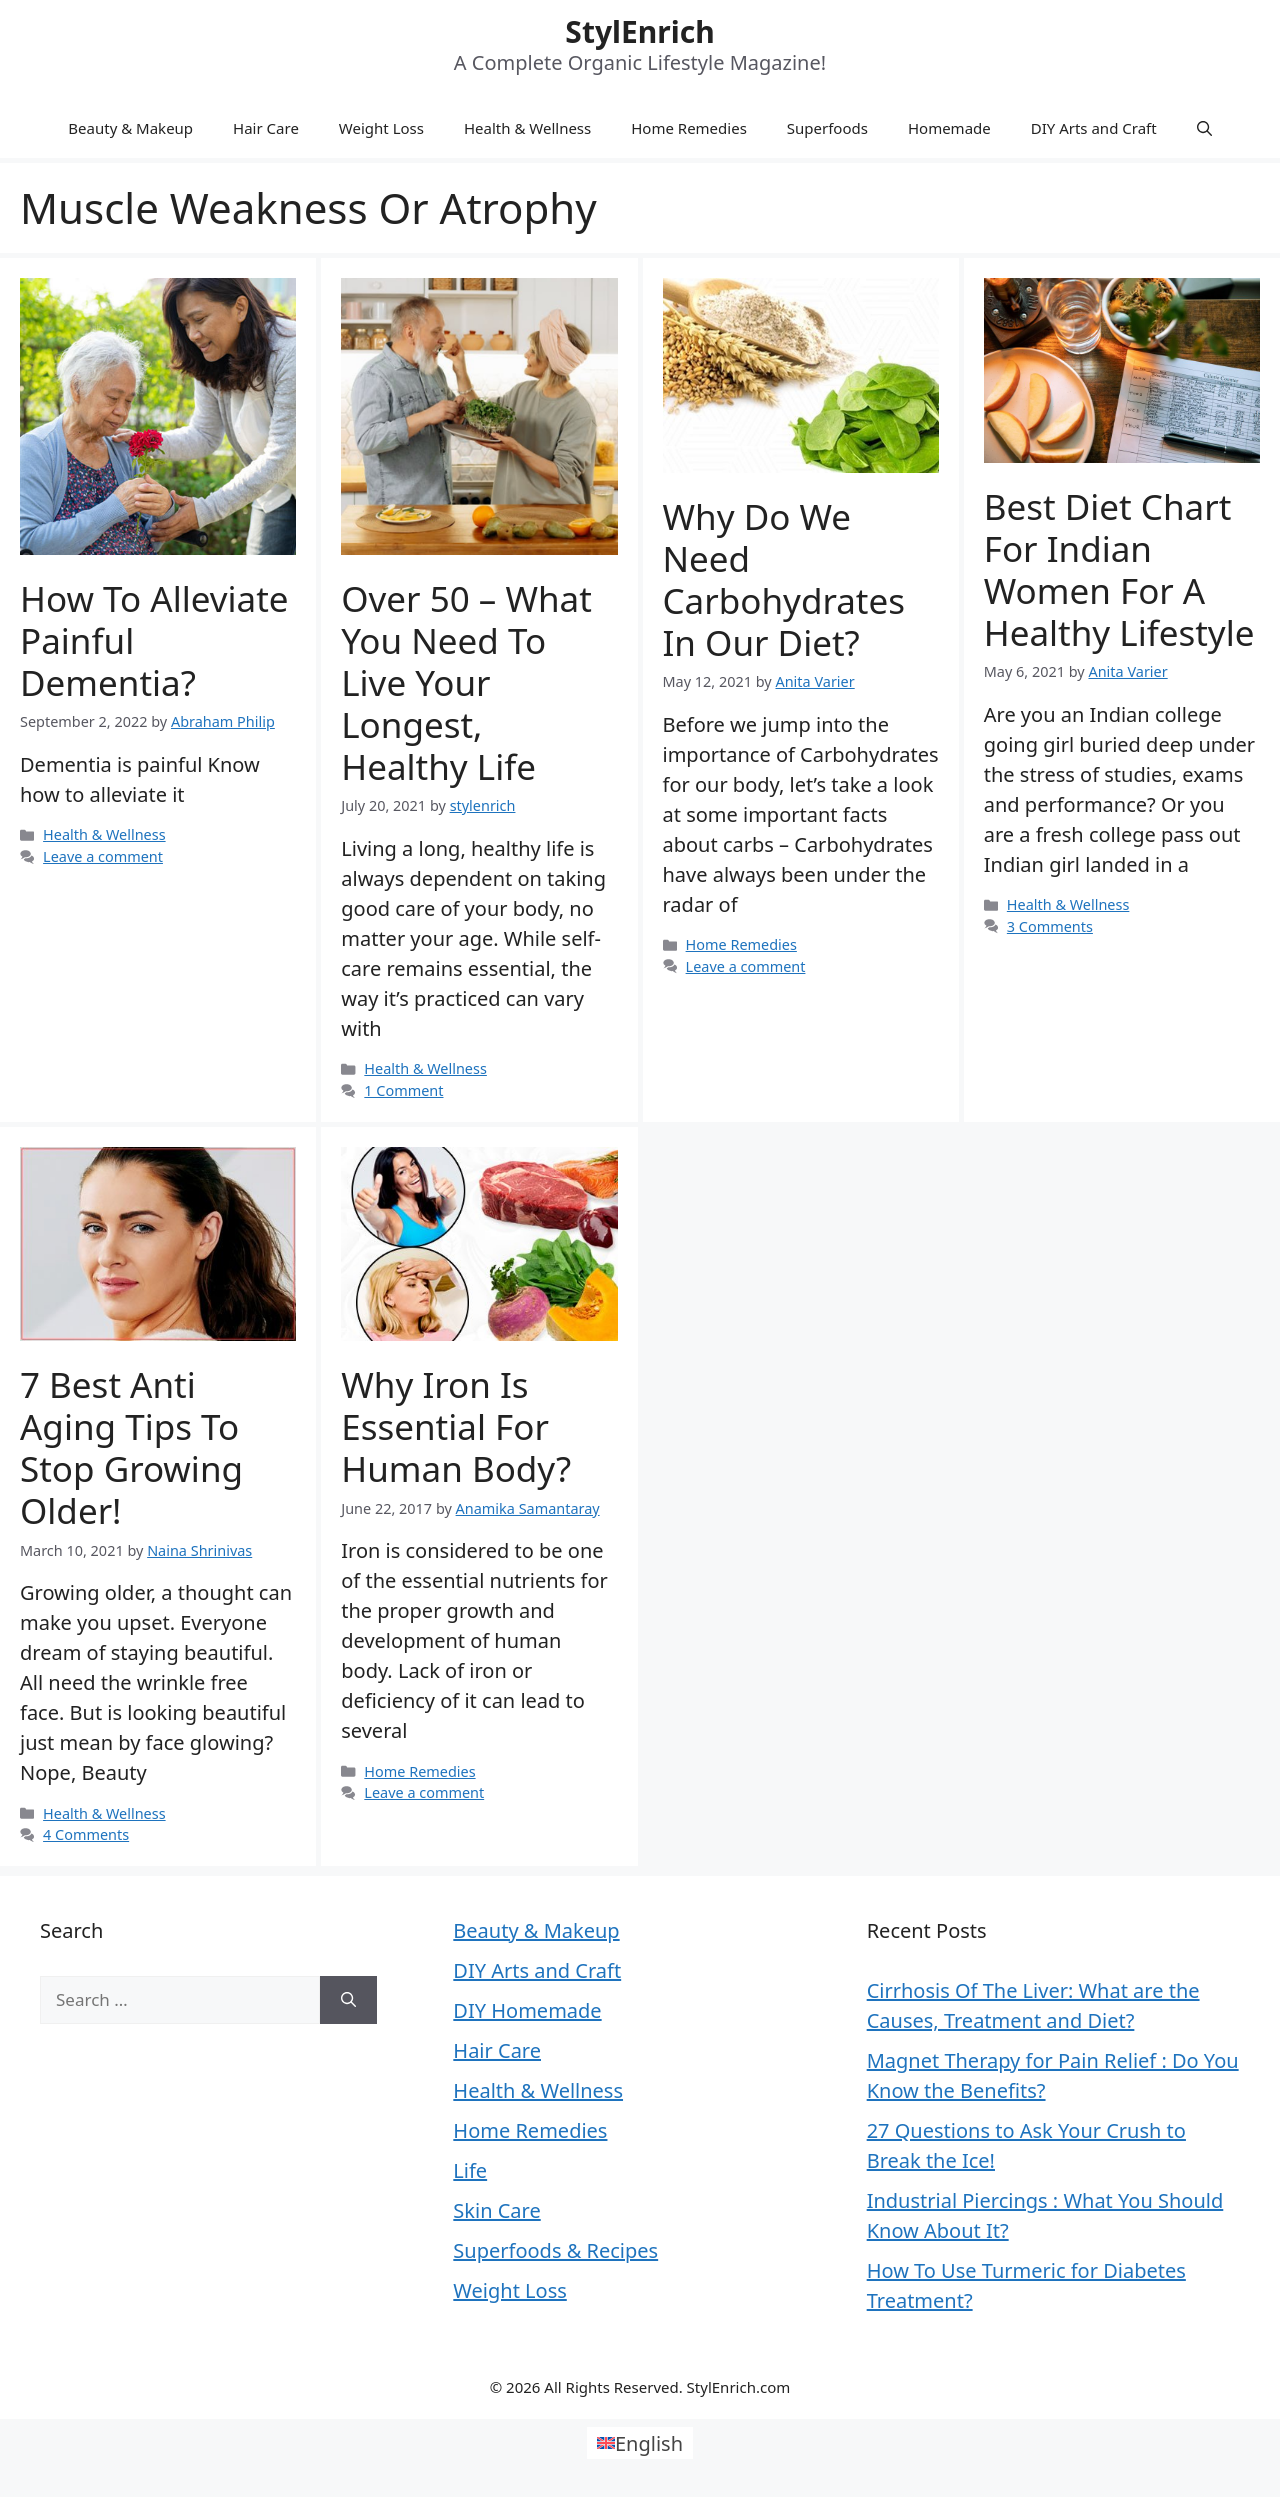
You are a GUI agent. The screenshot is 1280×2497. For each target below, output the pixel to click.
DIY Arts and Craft (1094, 128)
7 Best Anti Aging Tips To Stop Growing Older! (131, 1447)
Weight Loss (381, 128)
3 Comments (1050, 926)
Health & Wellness (527, 128)
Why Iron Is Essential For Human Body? (456, 1426)
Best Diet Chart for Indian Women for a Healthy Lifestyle (1119, 569)
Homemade (949, 128)
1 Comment (403, 1090)
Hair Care (266, 128)
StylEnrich (639, 31)
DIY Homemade (527, 2010)
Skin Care (496, 2210)
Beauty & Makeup (130, 128)
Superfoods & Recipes (555, 2250)
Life (470, 2170)
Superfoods (827, 128)
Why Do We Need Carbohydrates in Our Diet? (784, 579)
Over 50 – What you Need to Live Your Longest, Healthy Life (466, 682)
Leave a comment (103, 856)
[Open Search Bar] (1204, 128)
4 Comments (86, 1834)
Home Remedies (689, 128)
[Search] (348, 2000)
